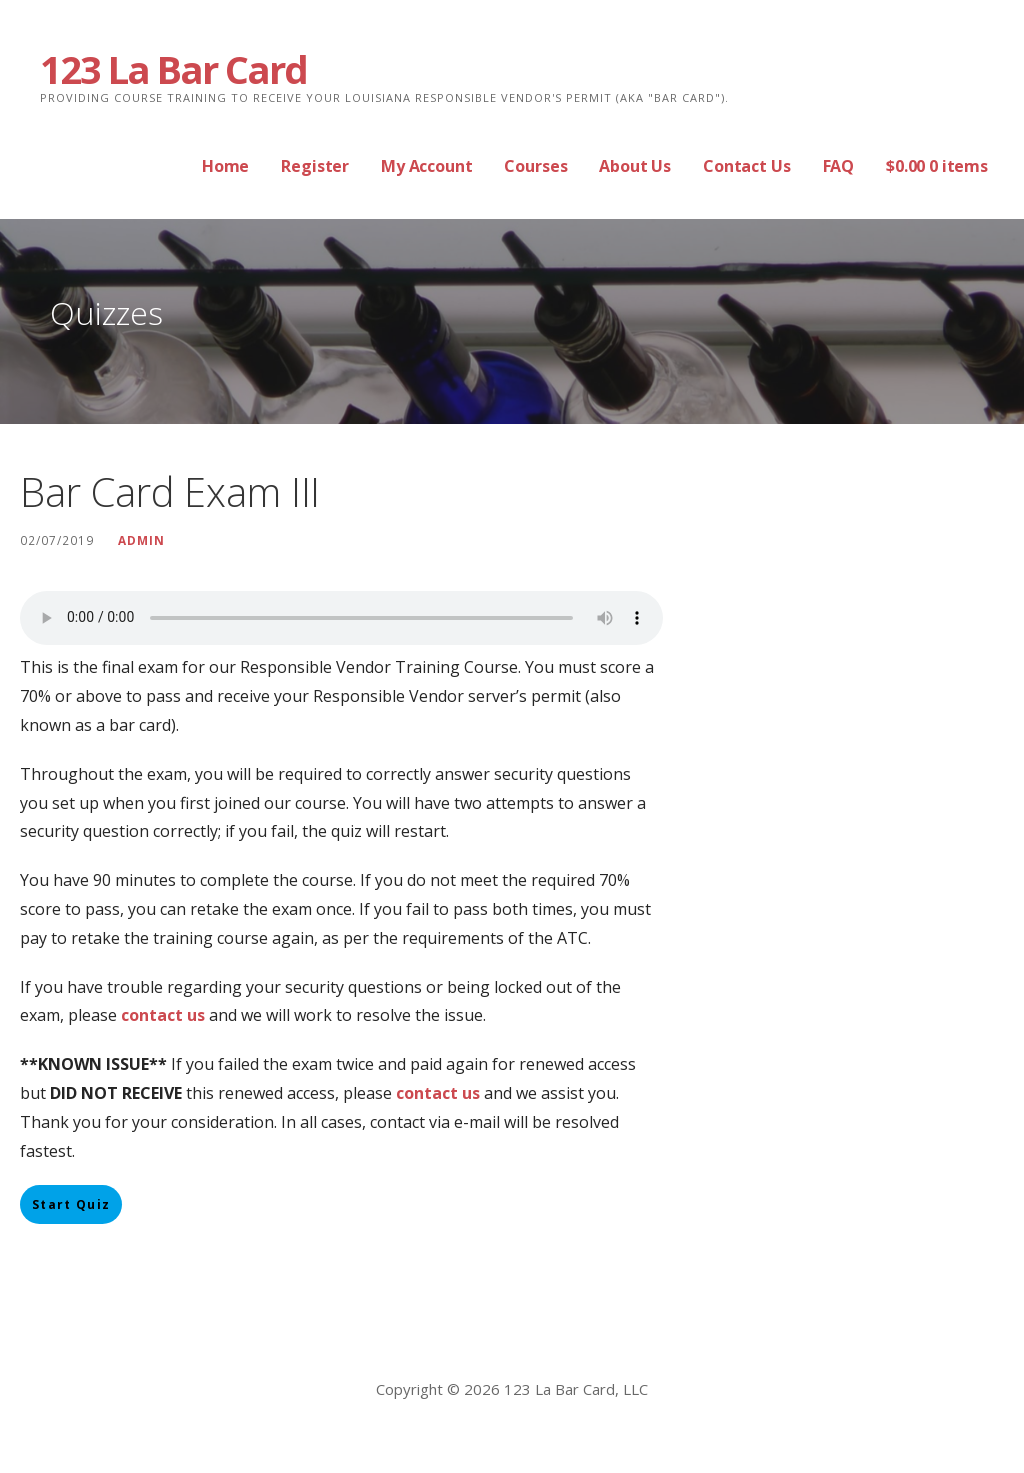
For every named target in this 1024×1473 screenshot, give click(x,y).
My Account (426, 166)
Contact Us (746, 166)
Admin (141, 540)
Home (225, 166)
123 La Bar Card (173, 69)
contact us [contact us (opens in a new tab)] (163, 1015)
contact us (438, 1093)
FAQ (839, 166)
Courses (535, 166)
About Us (635, 166)
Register (315, 166)
